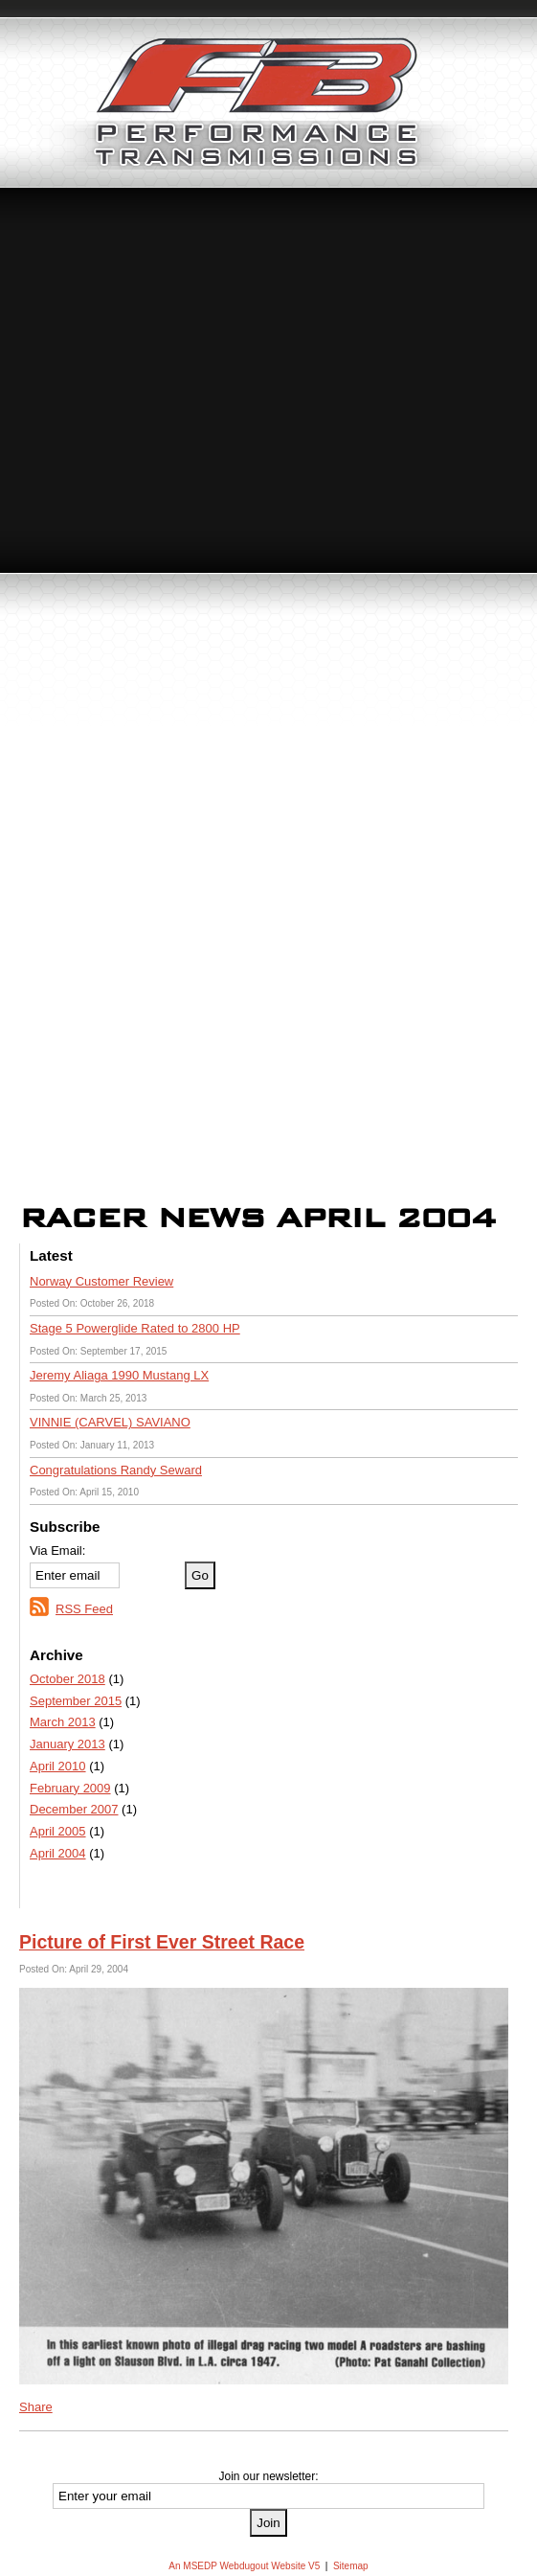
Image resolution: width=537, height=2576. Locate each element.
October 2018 (67, 1679)
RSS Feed (84, 1609)
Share (36, 2407)
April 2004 (58, 1853)
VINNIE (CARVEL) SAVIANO (110, 1422)
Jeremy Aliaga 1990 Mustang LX (119, 1375)
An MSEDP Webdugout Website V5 (244, 2566)
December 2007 (74, 1809)
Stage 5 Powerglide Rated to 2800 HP (135, 1328)
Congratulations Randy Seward (116, 1470)
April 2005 (58, 1831)
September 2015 (76, 1701)
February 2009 (70, 1788)
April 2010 (58, 1766)
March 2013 (63, 1722)
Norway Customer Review (101, 1281)
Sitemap (351, 2566)
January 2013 (67, 1744)
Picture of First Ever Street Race (161, 1941)
